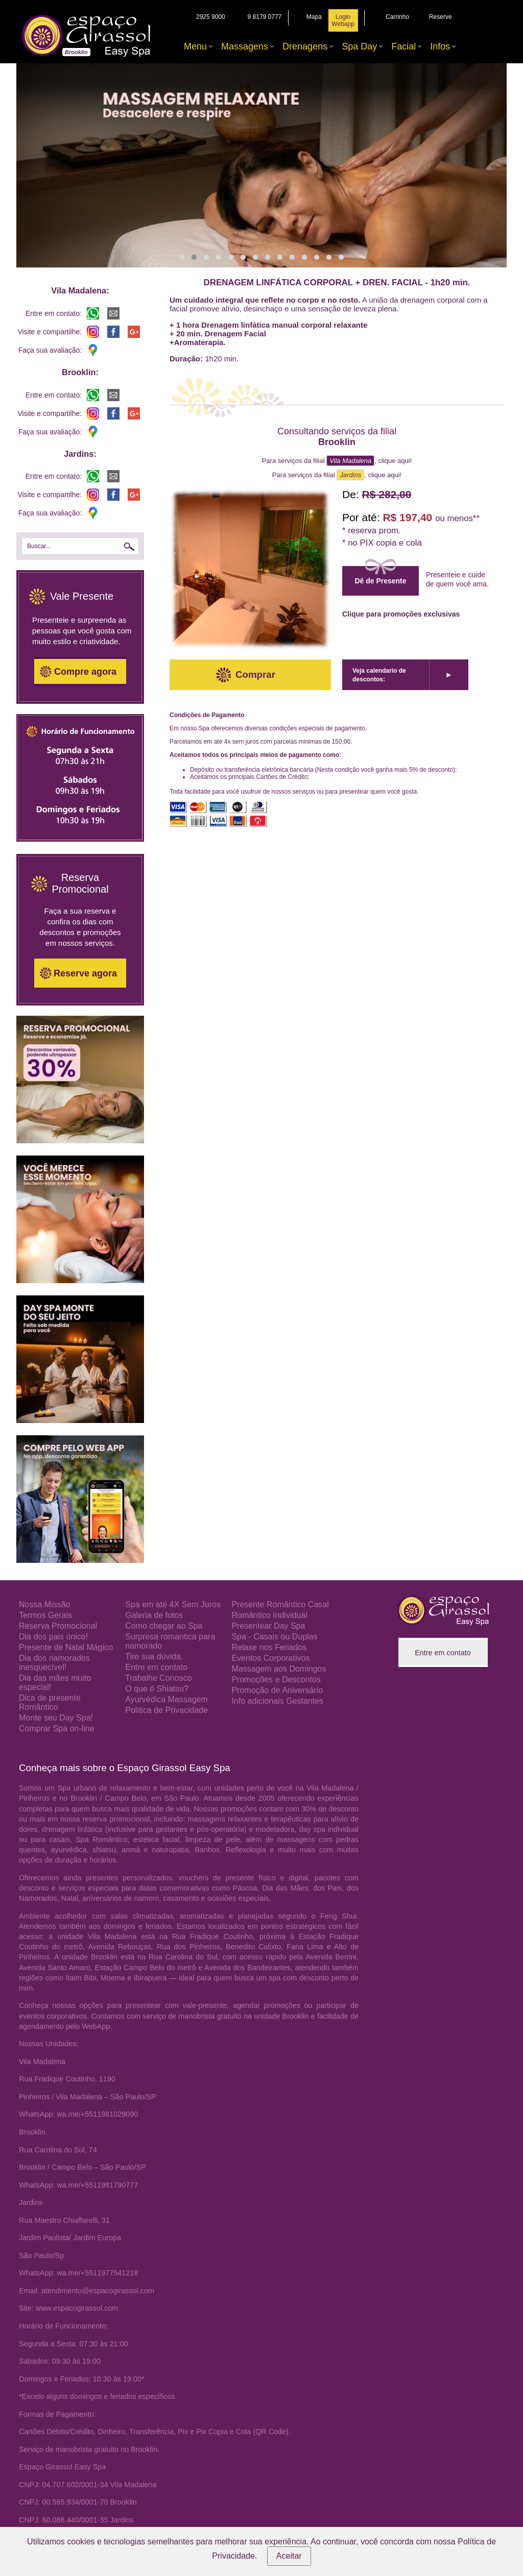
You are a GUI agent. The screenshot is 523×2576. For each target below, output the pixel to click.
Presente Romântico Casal (279, 1604)
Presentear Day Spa (268, 1626)
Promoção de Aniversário (277, 1690)
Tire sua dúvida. (154, 1656)
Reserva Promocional (58, 1626)
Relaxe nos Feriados (268, 1647)
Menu (195, 46)
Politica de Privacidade (166, 1710)
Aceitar (289, 2556)
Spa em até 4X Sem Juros (173, 1604)
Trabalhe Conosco (158, 1678)
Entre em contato (156, 1667)
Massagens (244, 46)
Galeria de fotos (154, 1615)
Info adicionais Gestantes (277, 1701)
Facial (403, 46)
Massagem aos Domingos (278, 1668)
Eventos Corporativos (270, 1658)
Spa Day (359, 46)
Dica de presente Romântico (50, 1702)
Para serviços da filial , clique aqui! (337, 460)
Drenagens (304, 46)
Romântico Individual (269, 1615)
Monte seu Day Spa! (56, 1717)
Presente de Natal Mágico (66, 1647)
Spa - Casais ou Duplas (274, 1636)
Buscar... (39, 546)
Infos (440, 46)
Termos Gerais (45, 1615)
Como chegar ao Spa (163, 1626)
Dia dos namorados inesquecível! (54, 1663)
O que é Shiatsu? (156, 1688)
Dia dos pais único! (53, 1636)
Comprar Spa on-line (56, 1728)
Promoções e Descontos (275, 1679)
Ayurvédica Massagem (166, 1699)
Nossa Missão (44, 1604)
